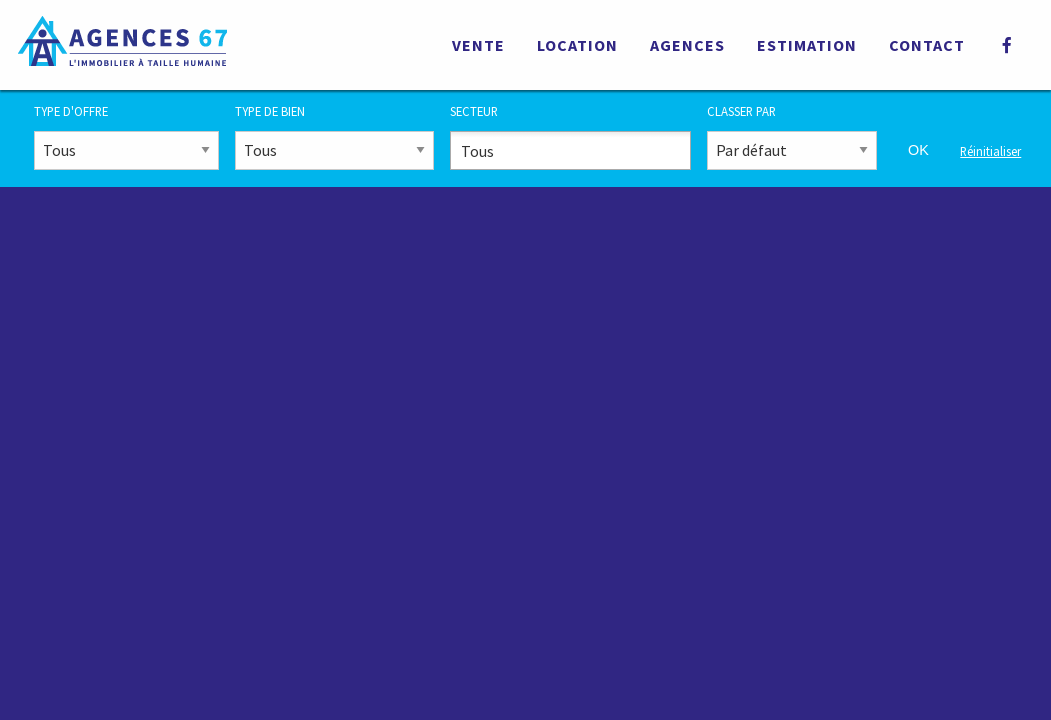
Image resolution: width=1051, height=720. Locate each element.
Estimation (807, 45)
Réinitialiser (990, 151)
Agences (687, 45)
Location (577, 45)
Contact (927, 45)
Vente (478, 45)
